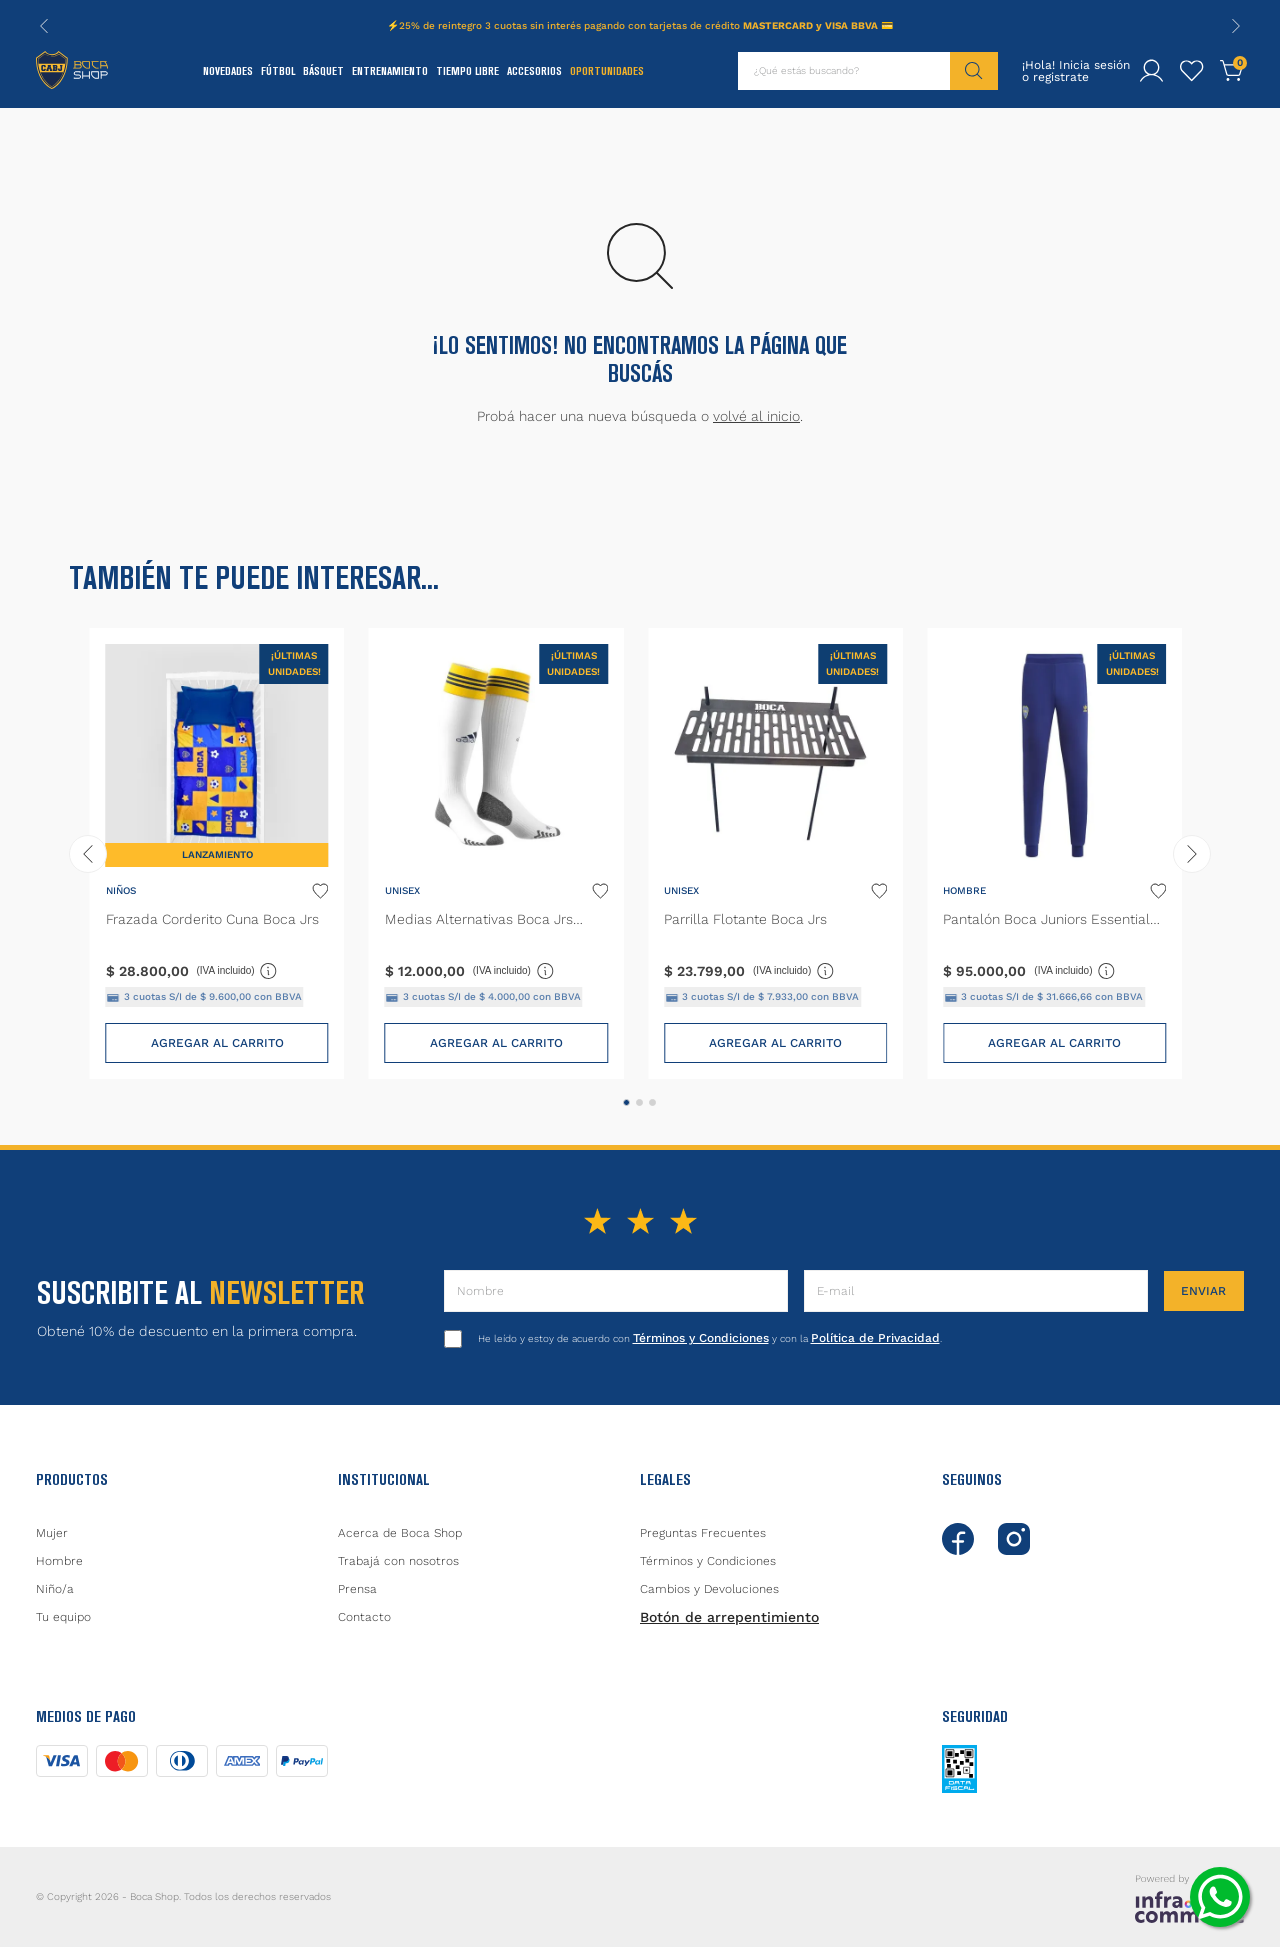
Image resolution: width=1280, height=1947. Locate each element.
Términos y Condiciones (701, 1338)
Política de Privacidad (875, 1338)
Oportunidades (607, 71)
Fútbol (278, 71)
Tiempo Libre (467, 71)
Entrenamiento (390, 71)
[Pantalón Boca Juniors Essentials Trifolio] (1054, 853)
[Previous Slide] (44, 26)
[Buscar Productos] (974, 71)
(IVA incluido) (238, 970)
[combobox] (868, 71)
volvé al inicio (756, 416)
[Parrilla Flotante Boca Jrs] (775, 853)
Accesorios (534, 71)
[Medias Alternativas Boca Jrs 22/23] (496, 853)
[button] (626, 1102)
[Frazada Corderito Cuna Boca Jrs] (217, 853)
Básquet (323, 71)
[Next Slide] (1236, 26)
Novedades (228, 71)
